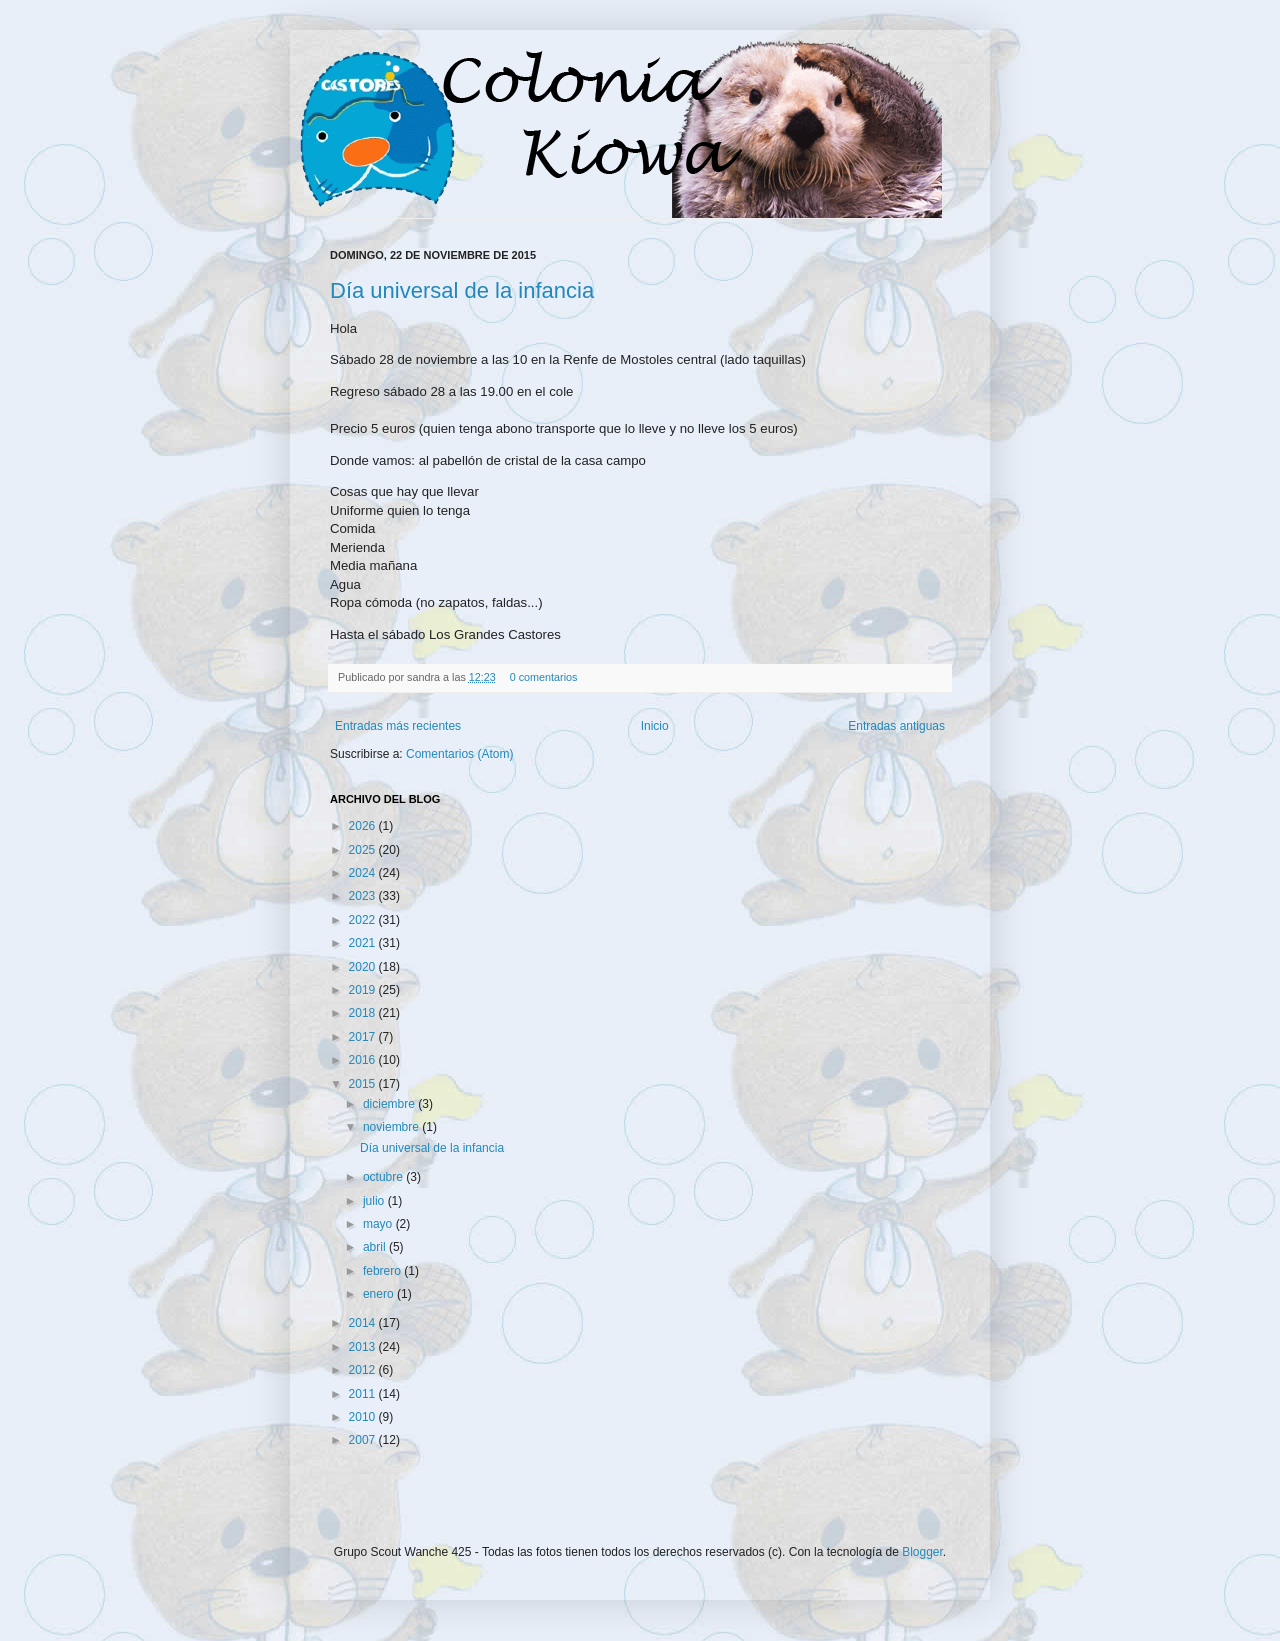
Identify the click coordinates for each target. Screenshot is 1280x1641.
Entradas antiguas (896, 726)
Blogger (922, 1552)
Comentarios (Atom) (459, 754)
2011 (364, 1394)
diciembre (390, 1104)
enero (380, 1294)
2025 (364, 850)
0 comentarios (544, 677)
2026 (364, 826)
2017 (364, 1037)
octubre (384, 1177)
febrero (383, 1271)
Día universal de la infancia (462, 290)
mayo (379, 1224)
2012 (364, 1370)
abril (376, 1247)
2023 (364, 896)
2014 (364, 1323)
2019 (364, 990)
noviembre (392, 1127)
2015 (364, 1084)
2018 (364, 1013)
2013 (364, 1347)
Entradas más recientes (398, 726)
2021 (364, 943)
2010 (364, 1417)
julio (375, 1201)
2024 (364, 873)
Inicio (655, 726)
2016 (364, 1060)
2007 (364, 1440)
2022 (364, 920)
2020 (364, 967)
